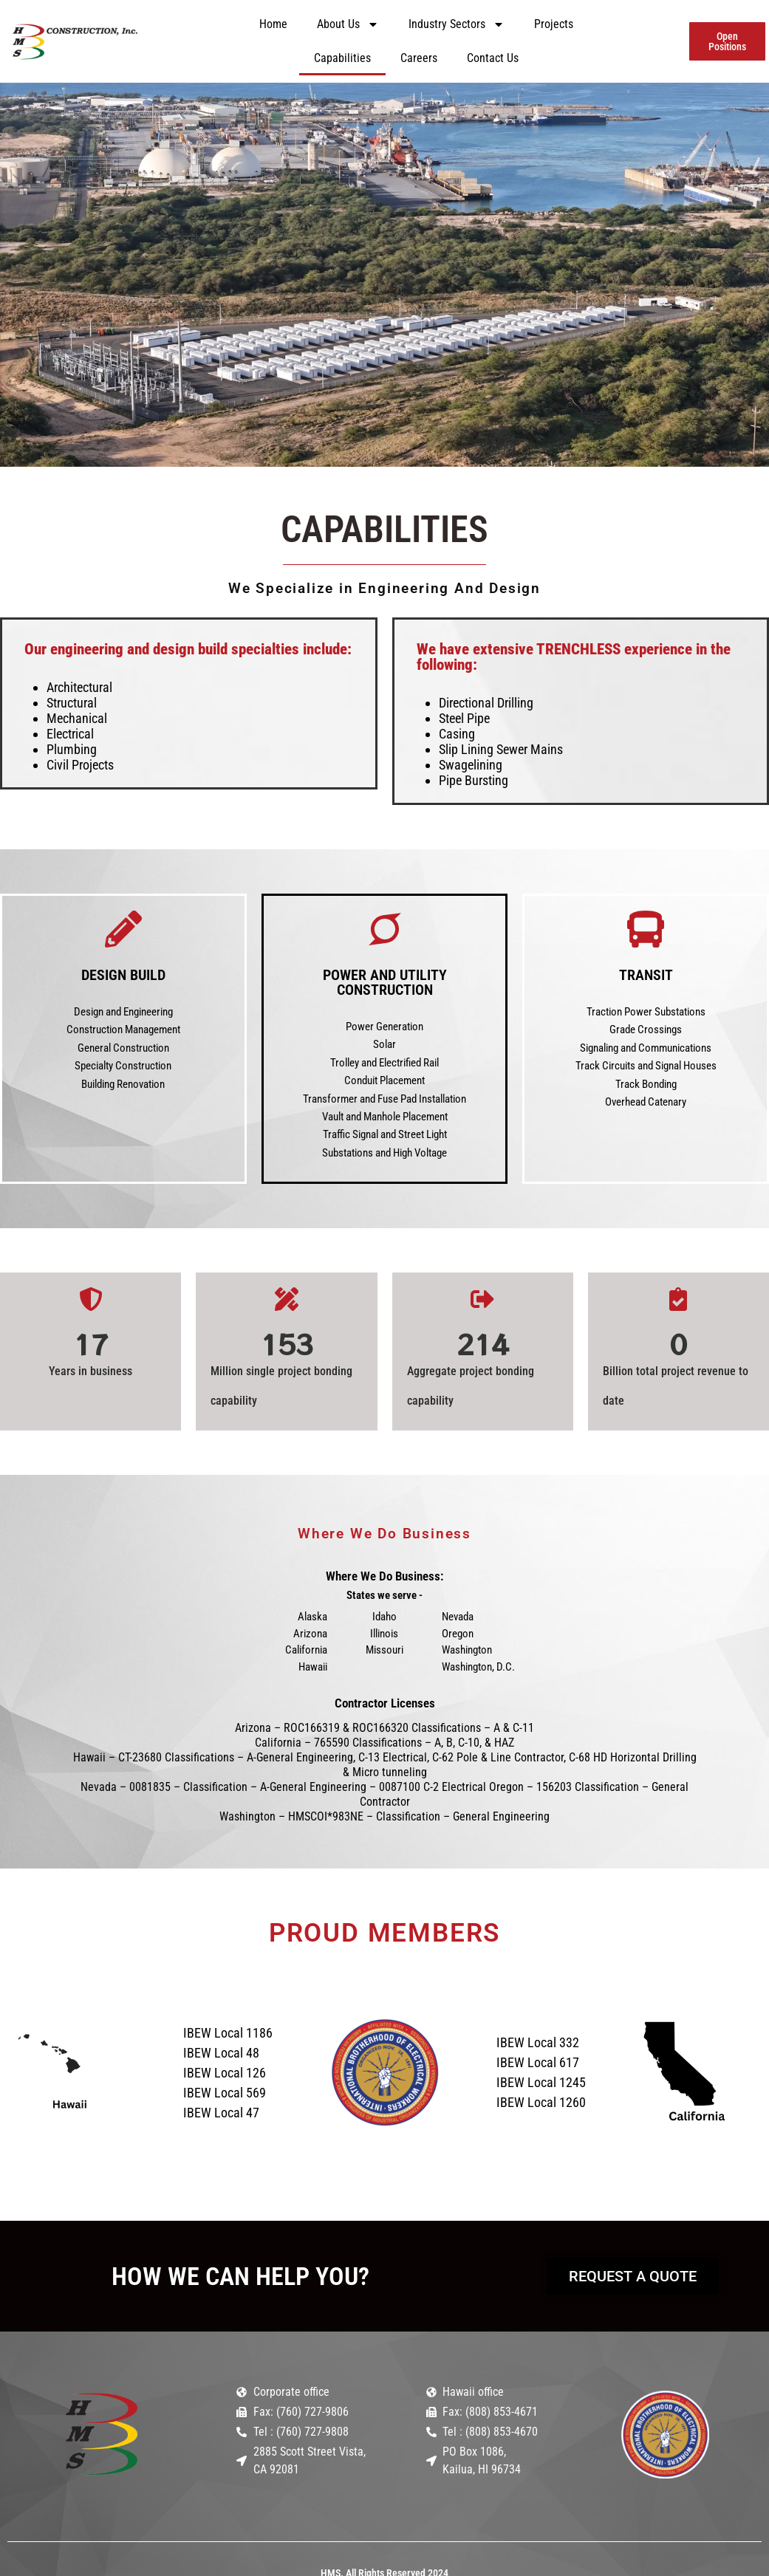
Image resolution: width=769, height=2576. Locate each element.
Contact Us (493, 58)
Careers (418, 58)
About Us (348, 24)
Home (273, 24)
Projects (553, 24)
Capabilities (342, 58)
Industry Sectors (457, 24)
